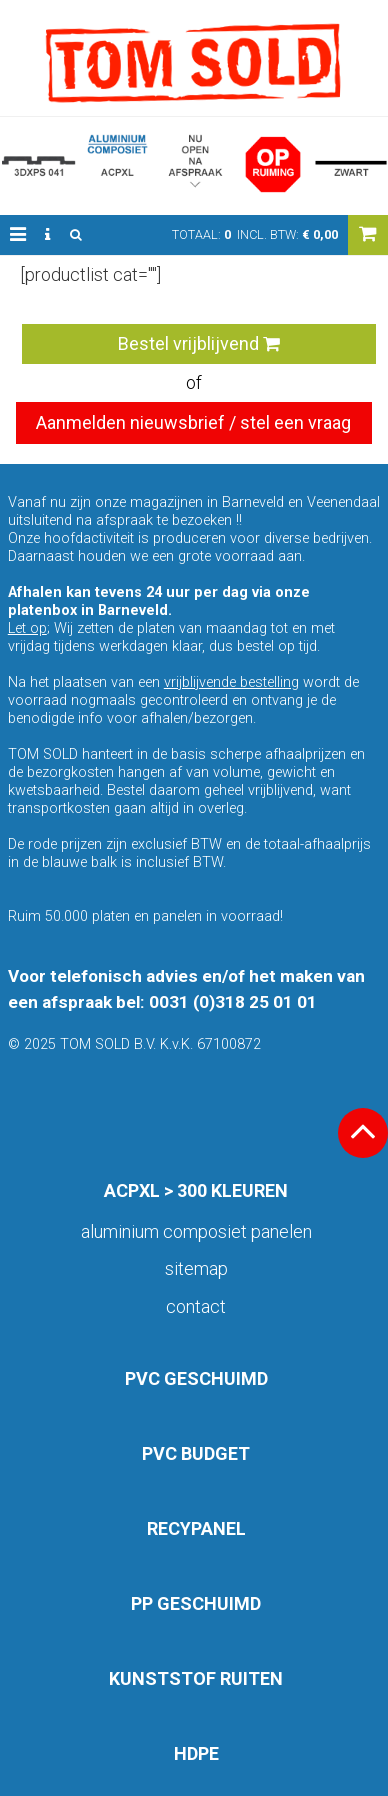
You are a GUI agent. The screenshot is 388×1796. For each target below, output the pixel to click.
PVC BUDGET (196, 1453)
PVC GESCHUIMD (196, 1378)
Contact (196, 1306)
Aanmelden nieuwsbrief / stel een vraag (193, 422)
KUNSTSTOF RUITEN (196, 1678)
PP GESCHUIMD (196, 1603)
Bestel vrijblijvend (199, 343)
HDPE (196, 1753)
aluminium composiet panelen (196, 1231)
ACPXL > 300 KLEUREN (196, 1190)
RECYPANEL (196, 1528)
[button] (18, 235)
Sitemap (196, 1268)
